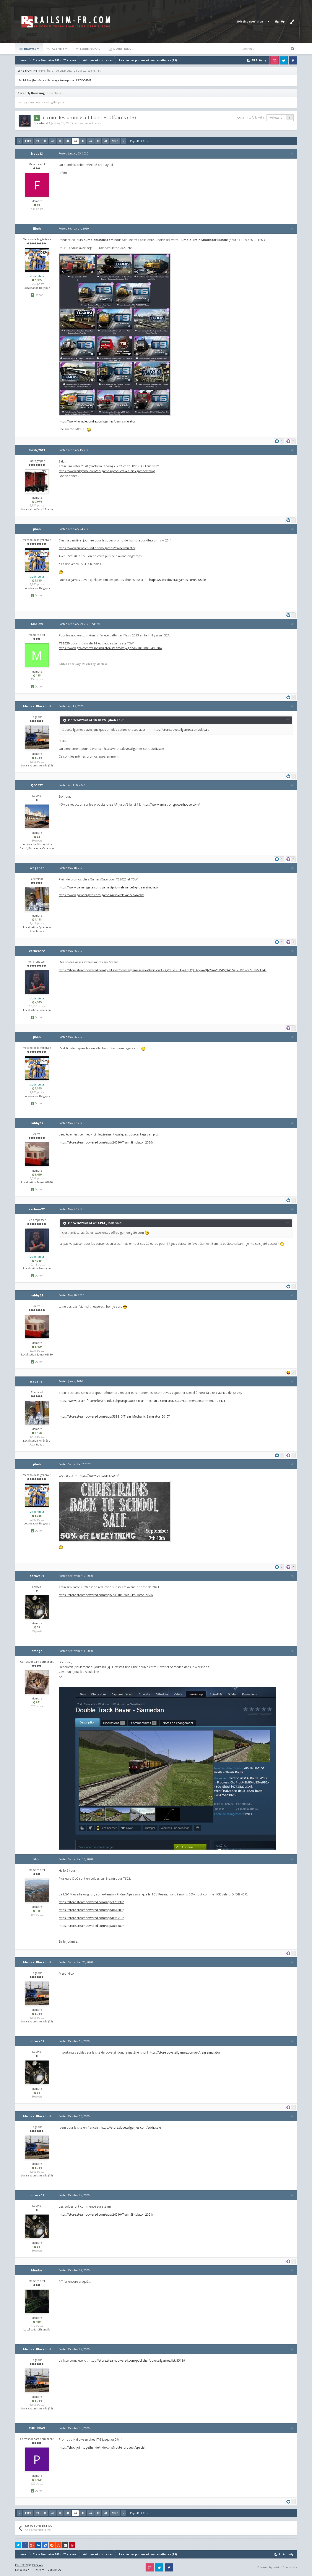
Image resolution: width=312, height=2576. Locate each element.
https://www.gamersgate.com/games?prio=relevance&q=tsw (100, 895)
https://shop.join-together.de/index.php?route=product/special (101, 2447)
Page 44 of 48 (139, 141)
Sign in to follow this (252, 117)
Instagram (274, 60)
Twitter (284, 60)
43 (67, 141)
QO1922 (37, 785)
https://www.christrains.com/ (98, 1475)
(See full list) (94, 70)
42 (60, 141)
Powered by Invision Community (277, 2567)
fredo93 (37, 153)
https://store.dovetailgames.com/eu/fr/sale (134, 749)
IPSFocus (37, 2564)
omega (36, 1651)
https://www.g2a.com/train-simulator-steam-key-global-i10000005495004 (109, 648)
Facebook (293, 60)
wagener (37, 868)
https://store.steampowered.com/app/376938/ (91, 1902)
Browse (31, 49)
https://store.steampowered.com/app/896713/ (91, 1918)
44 (75, 141)
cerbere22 (43, 123)
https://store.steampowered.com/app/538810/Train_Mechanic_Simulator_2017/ (113, 1416)
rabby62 (37, 1123)
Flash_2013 (37, 450)
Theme (38, 2569)
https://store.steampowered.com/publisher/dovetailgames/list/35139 (137, 2360)
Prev (28, 141)
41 (52, 141)
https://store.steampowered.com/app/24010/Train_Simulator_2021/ (105, 2214)
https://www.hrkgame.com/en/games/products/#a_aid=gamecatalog (106, 471)
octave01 (37, 1576)
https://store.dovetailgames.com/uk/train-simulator (184, 2052)
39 (37, 141)
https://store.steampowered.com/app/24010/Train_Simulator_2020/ (105, 1142)
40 (45, 141)
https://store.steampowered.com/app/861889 (90, 1910)
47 (98, 141)
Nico (36, 1859)
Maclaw (37, 624)
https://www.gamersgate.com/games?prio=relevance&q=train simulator (108, 887)
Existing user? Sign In (253, 21)
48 (105, 141)
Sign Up (280, 21)
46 (90, 141)
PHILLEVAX (37, 2428)
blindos (36, 2270)
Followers (276, 117)
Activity (59, 49)
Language (22, 2569)
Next (115, 141)
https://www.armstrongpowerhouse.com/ (170, 804)
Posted (73, 153)
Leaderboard (90, 49)
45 (82, 141)
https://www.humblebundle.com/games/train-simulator (96, 421)
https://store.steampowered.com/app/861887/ (91, 1926)
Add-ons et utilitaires (88, 123)
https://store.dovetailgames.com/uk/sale (177, 580)
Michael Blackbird (37, 706)
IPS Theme (21, 2564)
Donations (122, 49)
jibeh (37, 228)
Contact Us (54, 2569)
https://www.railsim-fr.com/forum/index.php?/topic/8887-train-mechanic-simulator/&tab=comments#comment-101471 (141, 1401)
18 (289, 117)
